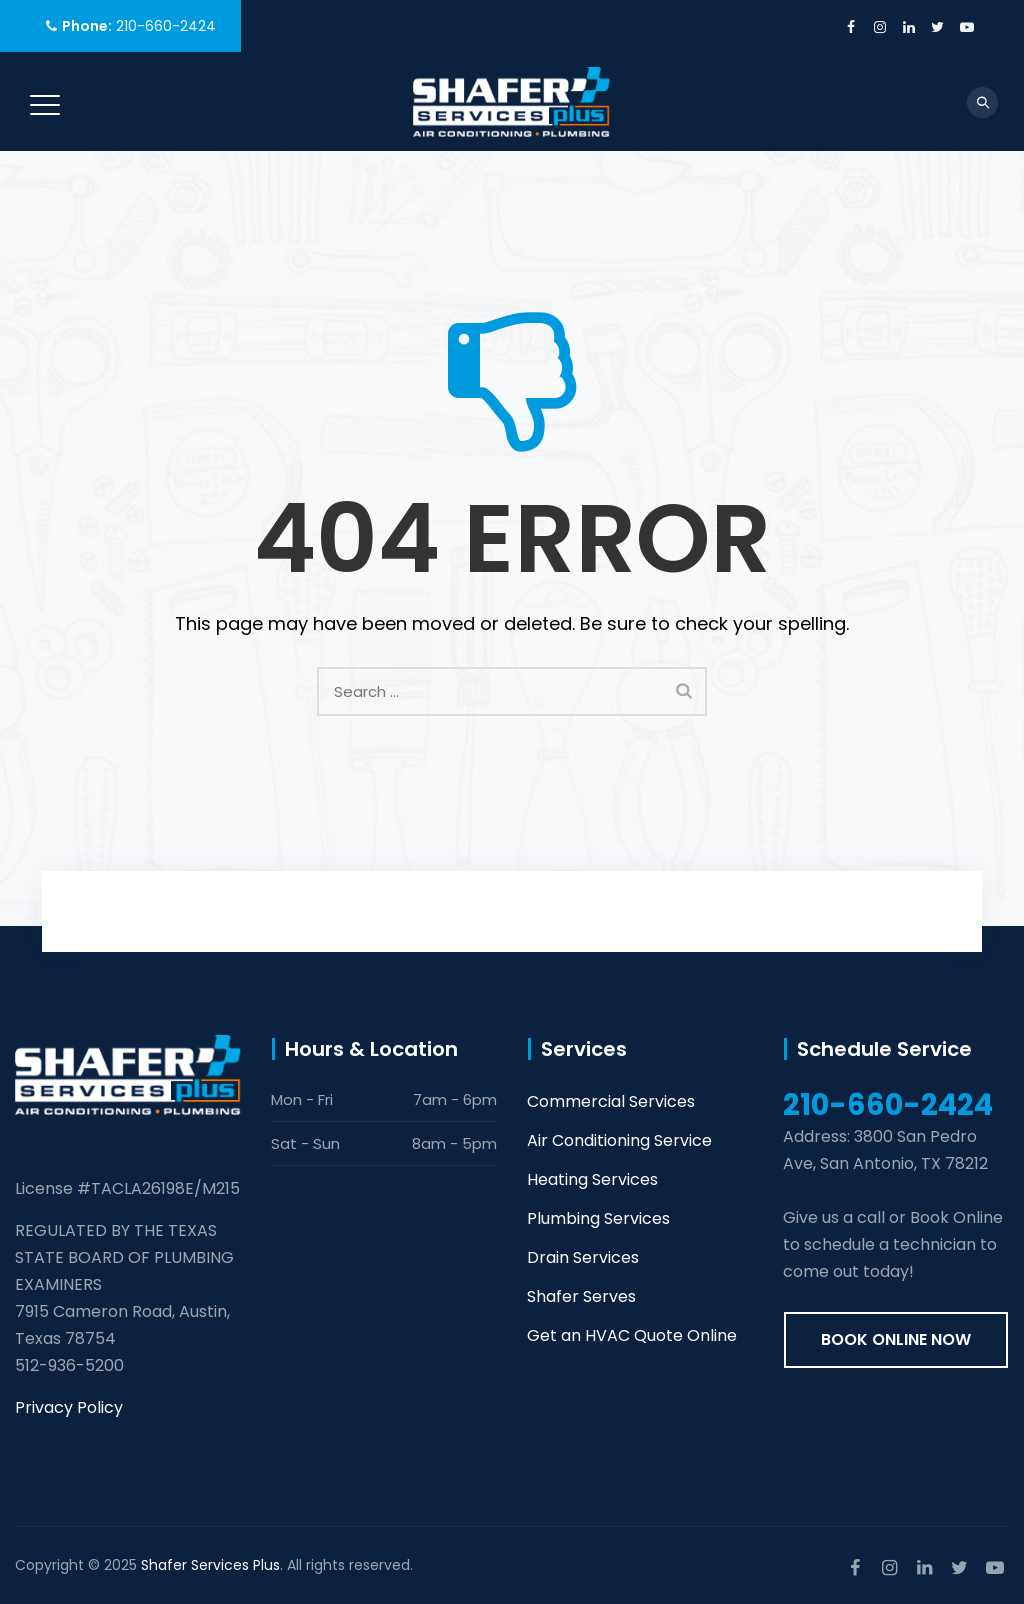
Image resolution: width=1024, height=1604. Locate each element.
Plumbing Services (598, 1218)
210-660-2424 (166, 26)
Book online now (896, 1339)
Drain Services (583, 1257)
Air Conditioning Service (619, 1140)
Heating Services (592, 1179)
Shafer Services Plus (210, 1565)
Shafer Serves (581, 1296)
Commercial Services (611, 1101)
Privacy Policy (69, 1407)
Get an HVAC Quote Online (632, 1335)
